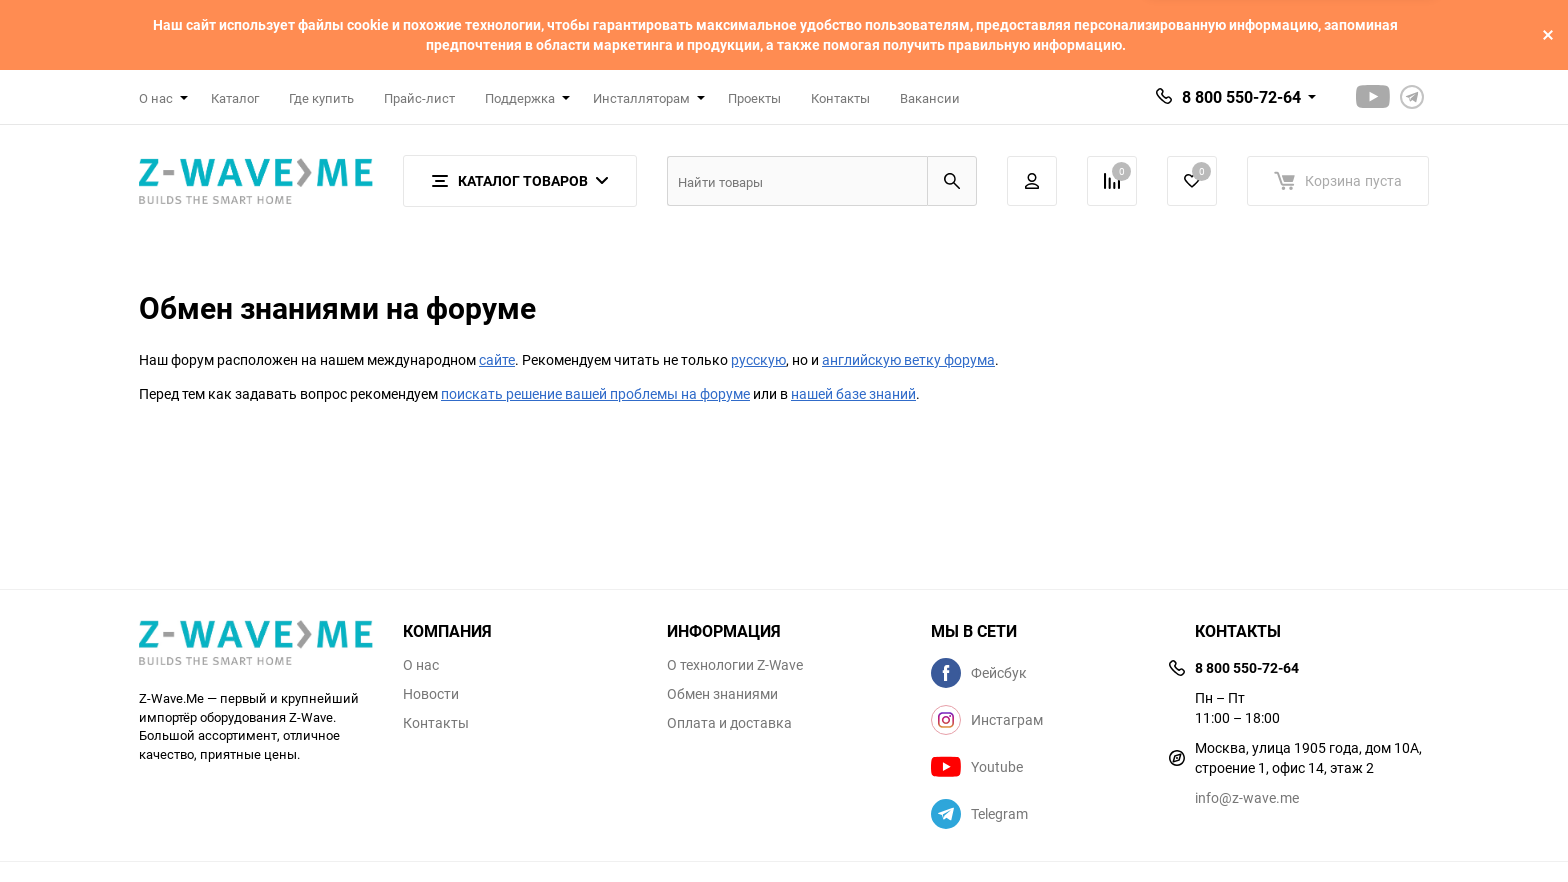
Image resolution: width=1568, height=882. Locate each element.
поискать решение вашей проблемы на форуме (595, 393)
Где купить (321, 98)
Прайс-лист (419, 98)
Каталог (235, 98)
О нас (421, 665)
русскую (758, 359)
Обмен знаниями (722, 694)
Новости (431, 694)
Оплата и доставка (729, 723)
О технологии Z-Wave (735, 665)
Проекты (754, 98)
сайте (497, 359)
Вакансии (930, 98)
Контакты (840, 98)
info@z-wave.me (1247, 797)
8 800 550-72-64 (1241, 97)
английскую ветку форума (908, 359)
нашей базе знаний (853, 393)
